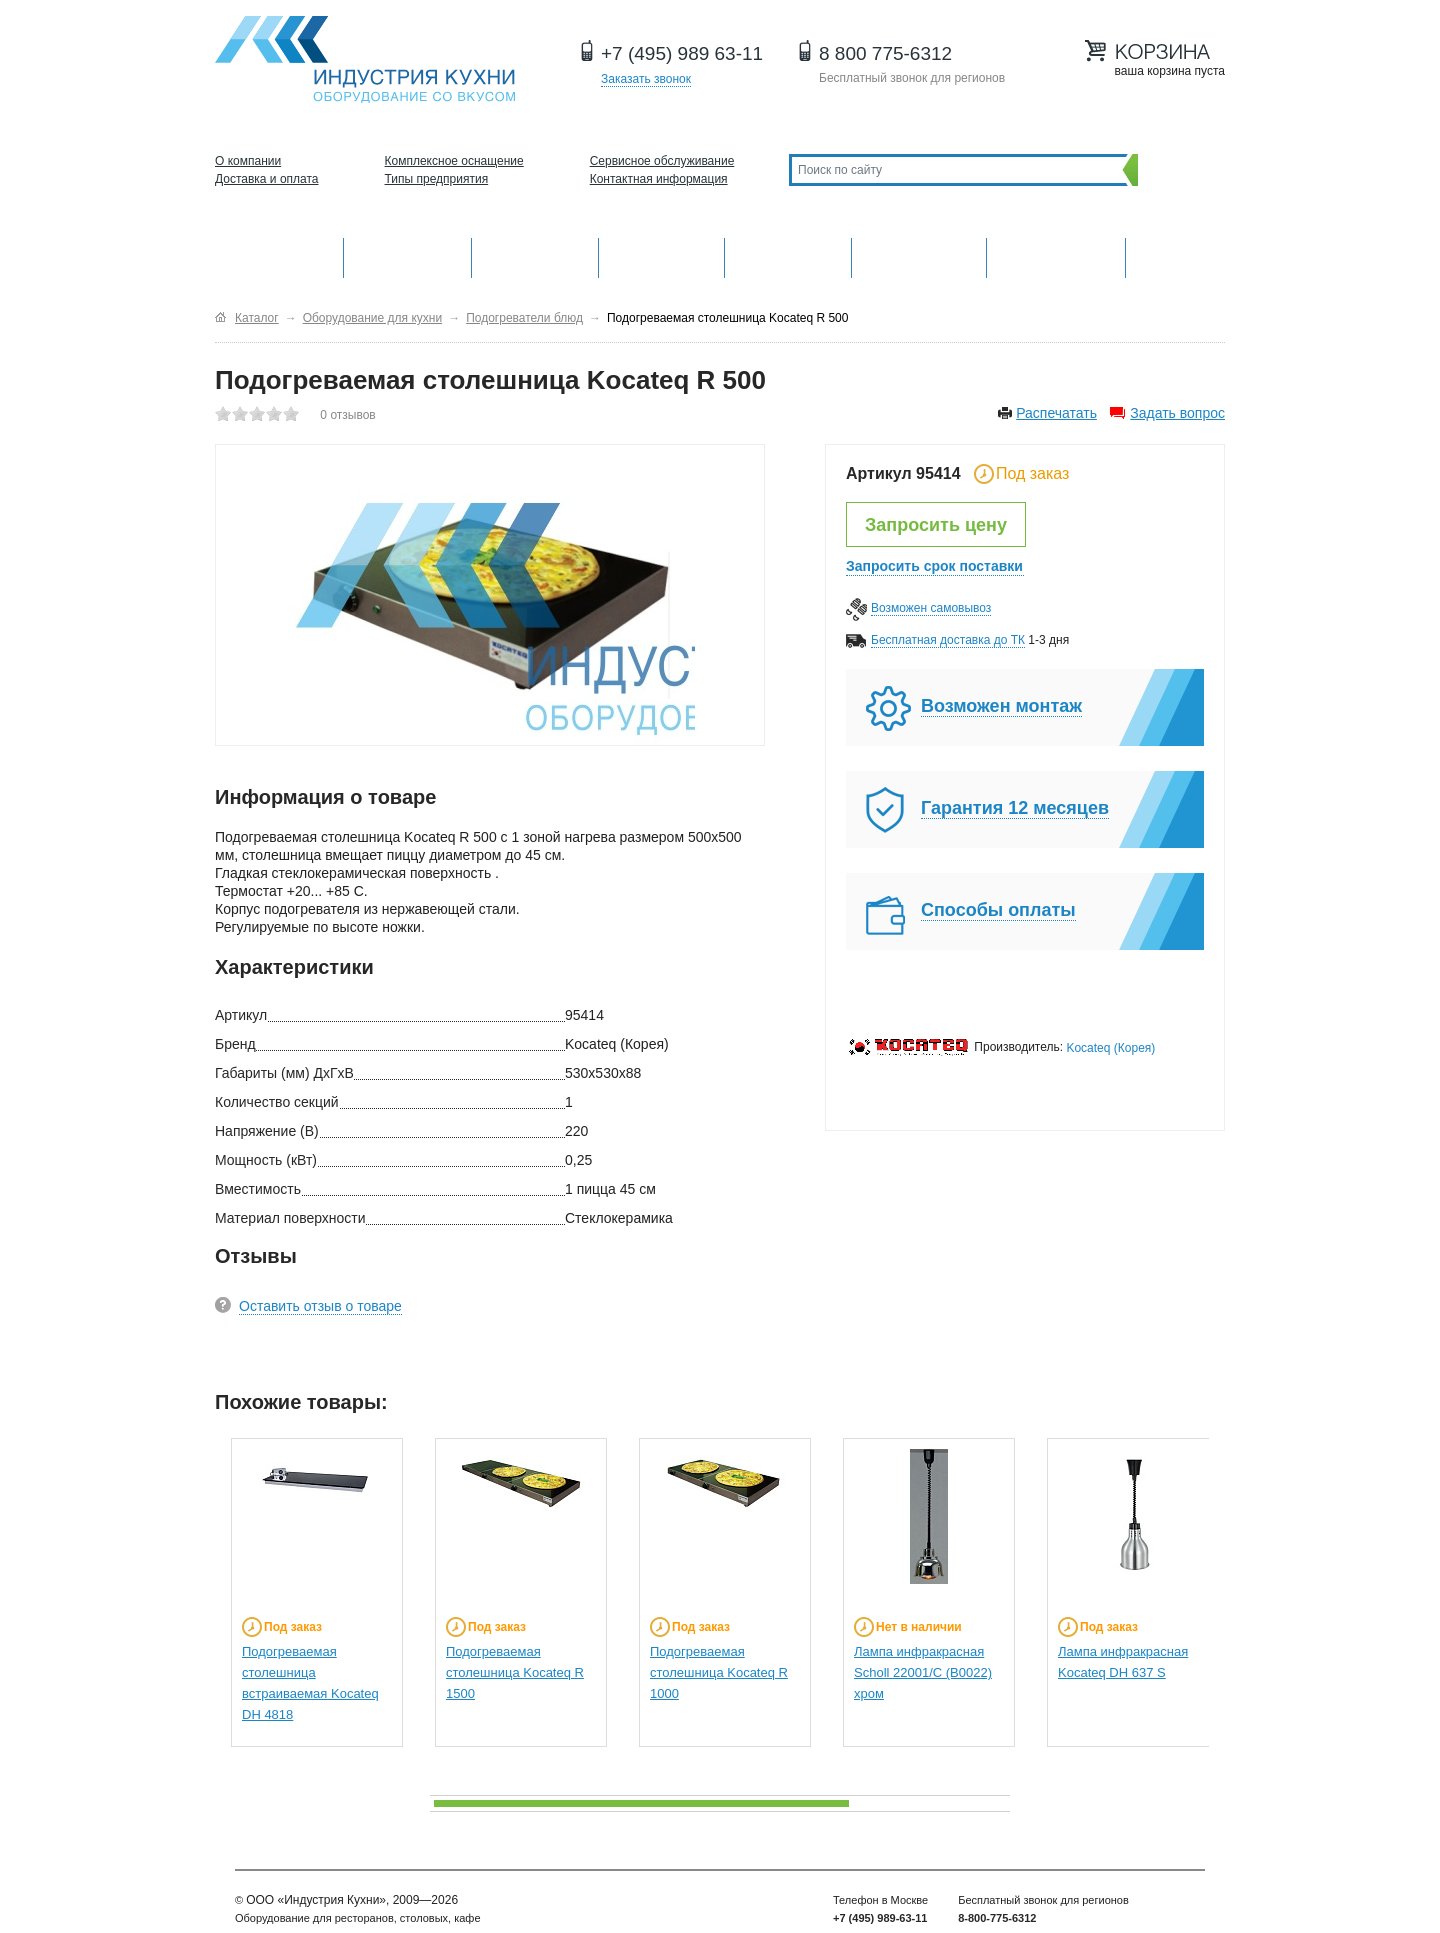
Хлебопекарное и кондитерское (919, 255)
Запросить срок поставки (934, 566)
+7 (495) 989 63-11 (682, 53)
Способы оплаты (998, 910)
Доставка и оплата (267, 179)
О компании (248, 161)
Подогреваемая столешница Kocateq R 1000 (719, 1672)
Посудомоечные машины (1055, 255)
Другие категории (1175, 255)
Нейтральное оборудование (788, 255)
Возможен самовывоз (931, 608)
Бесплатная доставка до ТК (948, 640)
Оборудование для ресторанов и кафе (365, 59)
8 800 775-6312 (885, 53)
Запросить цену (936, 525)
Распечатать (1056, 413)
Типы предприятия (437, 179)
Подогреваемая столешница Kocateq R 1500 (515, 1672)
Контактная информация (659, 179)
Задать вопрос (1177, 413)
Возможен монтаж (1001, 706)
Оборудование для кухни (279, 255)
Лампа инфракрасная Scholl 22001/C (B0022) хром (923, 1672)
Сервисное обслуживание (662, 161)
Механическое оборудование (407, 255)
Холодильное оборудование (662, 255)
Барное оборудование (535, 255)
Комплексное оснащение (454, 161)
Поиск (1176, 169)
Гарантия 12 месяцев (1015, 808)
